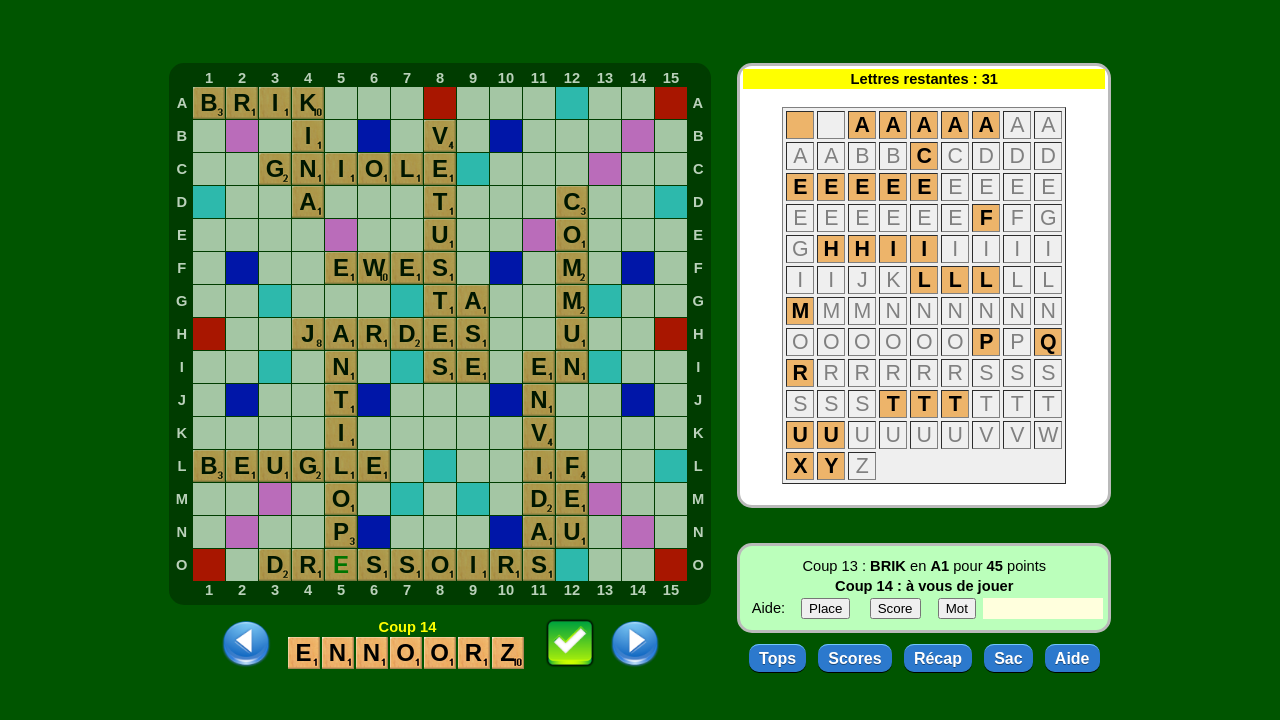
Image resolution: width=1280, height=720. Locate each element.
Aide (1072, 658)
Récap (938, 658)
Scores (854, 658)
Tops (777, 658)
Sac (1008, 658)
